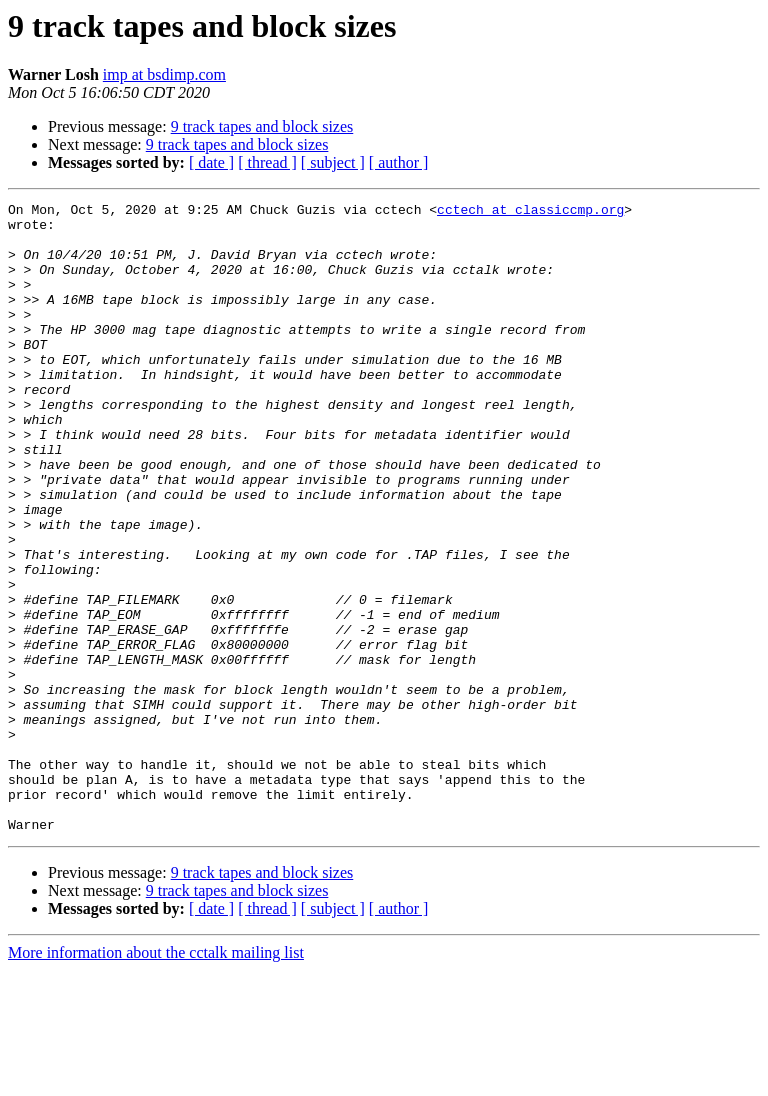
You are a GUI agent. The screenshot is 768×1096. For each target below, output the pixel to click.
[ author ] (399, 162)
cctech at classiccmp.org (530, 212)
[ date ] (211, 162)
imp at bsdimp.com (164, 74)
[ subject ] (333, 162)
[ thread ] (267, 162)
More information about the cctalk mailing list (156, 1078)
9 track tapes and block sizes (262, 126)
